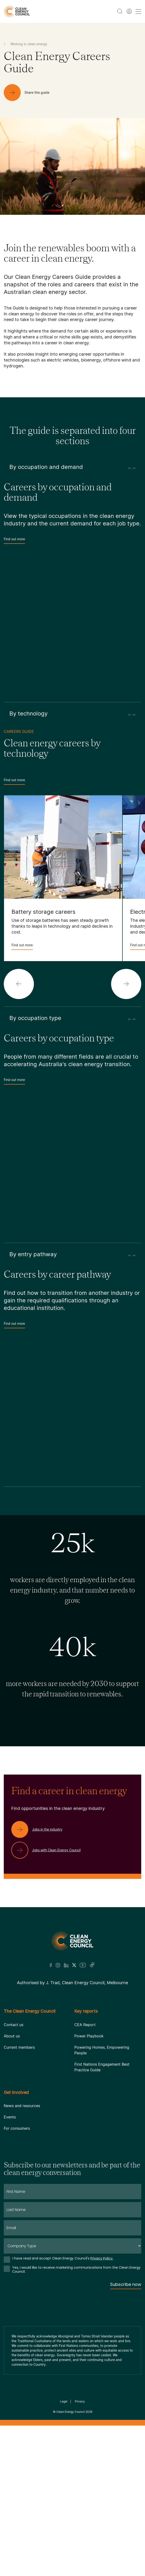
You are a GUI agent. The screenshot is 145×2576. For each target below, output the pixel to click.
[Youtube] (83, 2092)
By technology (72, 713)
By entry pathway (72, 1254)
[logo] (17, 11)
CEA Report (85, 2151)
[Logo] (72, 2068)
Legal (63, 2528)
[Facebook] (51, 2092)
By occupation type (72, 1018)
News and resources (22, 2233)
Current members (19, 2174)
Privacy (80, 2528)
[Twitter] (74, 2092)
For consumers (17, 2255)
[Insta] (58, 2092)
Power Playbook (89, 2163)
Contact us (13, 2151)
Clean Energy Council (70, 2539)
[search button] (119, 11)
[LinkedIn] (66, 2092)
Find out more (14, 540)
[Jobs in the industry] (40, 1829)
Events (10, 2244)
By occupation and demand (72, 467)
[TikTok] (92, 2092)
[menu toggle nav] (138, 11)
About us (12, 2163)
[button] (19, 984)
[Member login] (129, 11)
